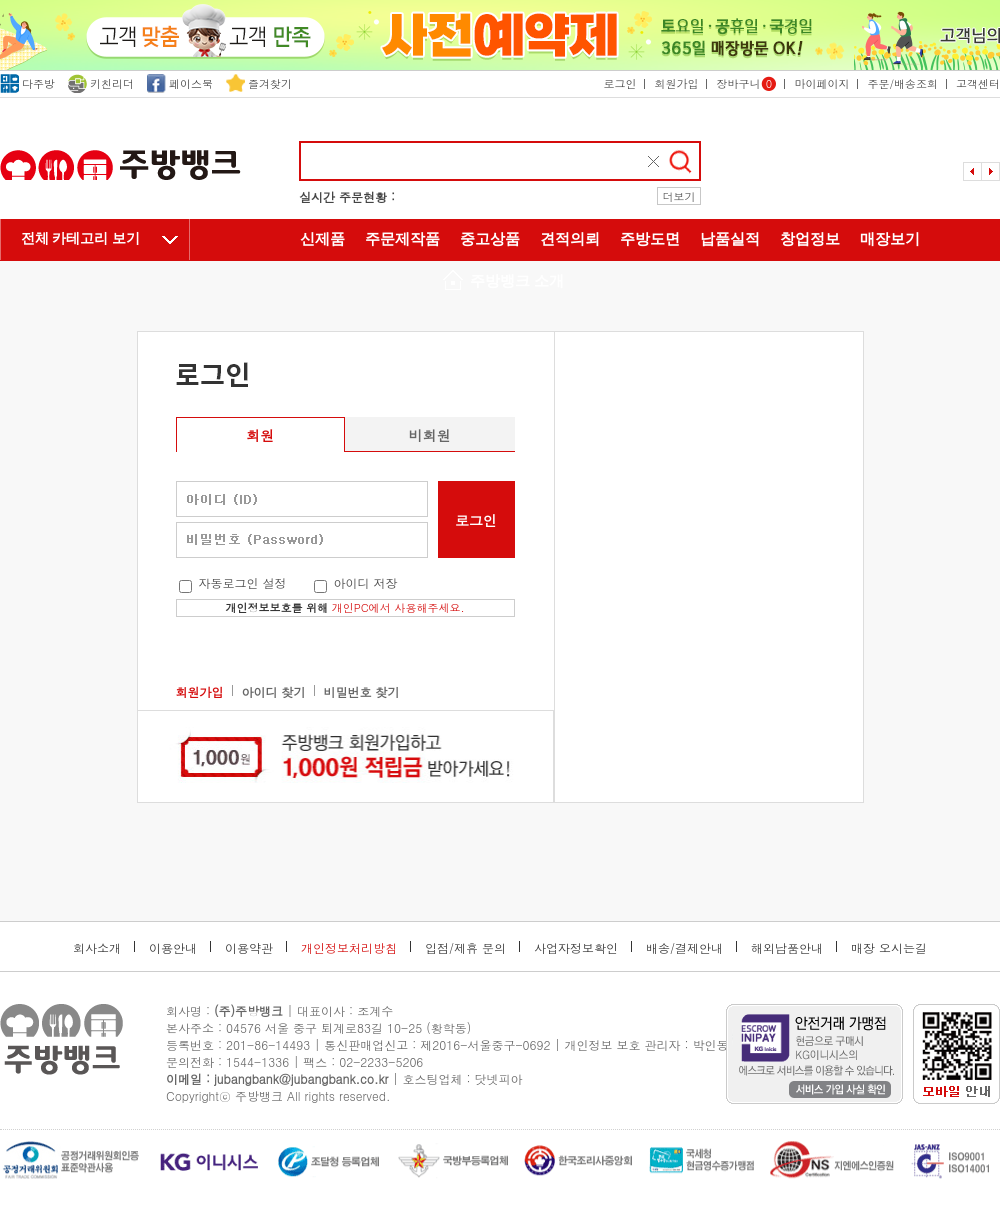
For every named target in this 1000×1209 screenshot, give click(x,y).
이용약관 (249, 947)
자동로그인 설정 (243, 582)
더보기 (679, 196)
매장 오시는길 (889, 947)
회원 (260, 435)
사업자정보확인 (576, 947)
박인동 (711, 1044)
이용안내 (173, 947)
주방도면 (650, 239)
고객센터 (978, 83)
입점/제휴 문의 (465, 947)
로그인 (619, 83)
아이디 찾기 (274, 691)
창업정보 (810, 239)
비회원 (430, 435)
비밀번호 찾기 (362, 691)
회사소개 (97, 947)
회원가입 (676, 83)
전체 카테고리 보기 (80, 238)
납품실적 (730, 239)
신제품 (322, 239)
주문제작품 (402, 239)
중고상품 (490, 239)
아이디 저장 (366, 582)
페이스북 (180, 83)
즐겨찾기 (259, 83)
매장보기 (890, 239)
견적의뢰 (570, 239)
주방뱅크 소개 (500, 282)
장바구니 (746, 83)
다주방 (27, 83)
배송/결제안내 (684, 947)
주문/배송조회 (902, 83)
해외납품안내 (787, 947)
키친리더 (101, 83)
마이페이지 (821, 83)
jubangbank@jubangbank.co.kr (301, 1078)
